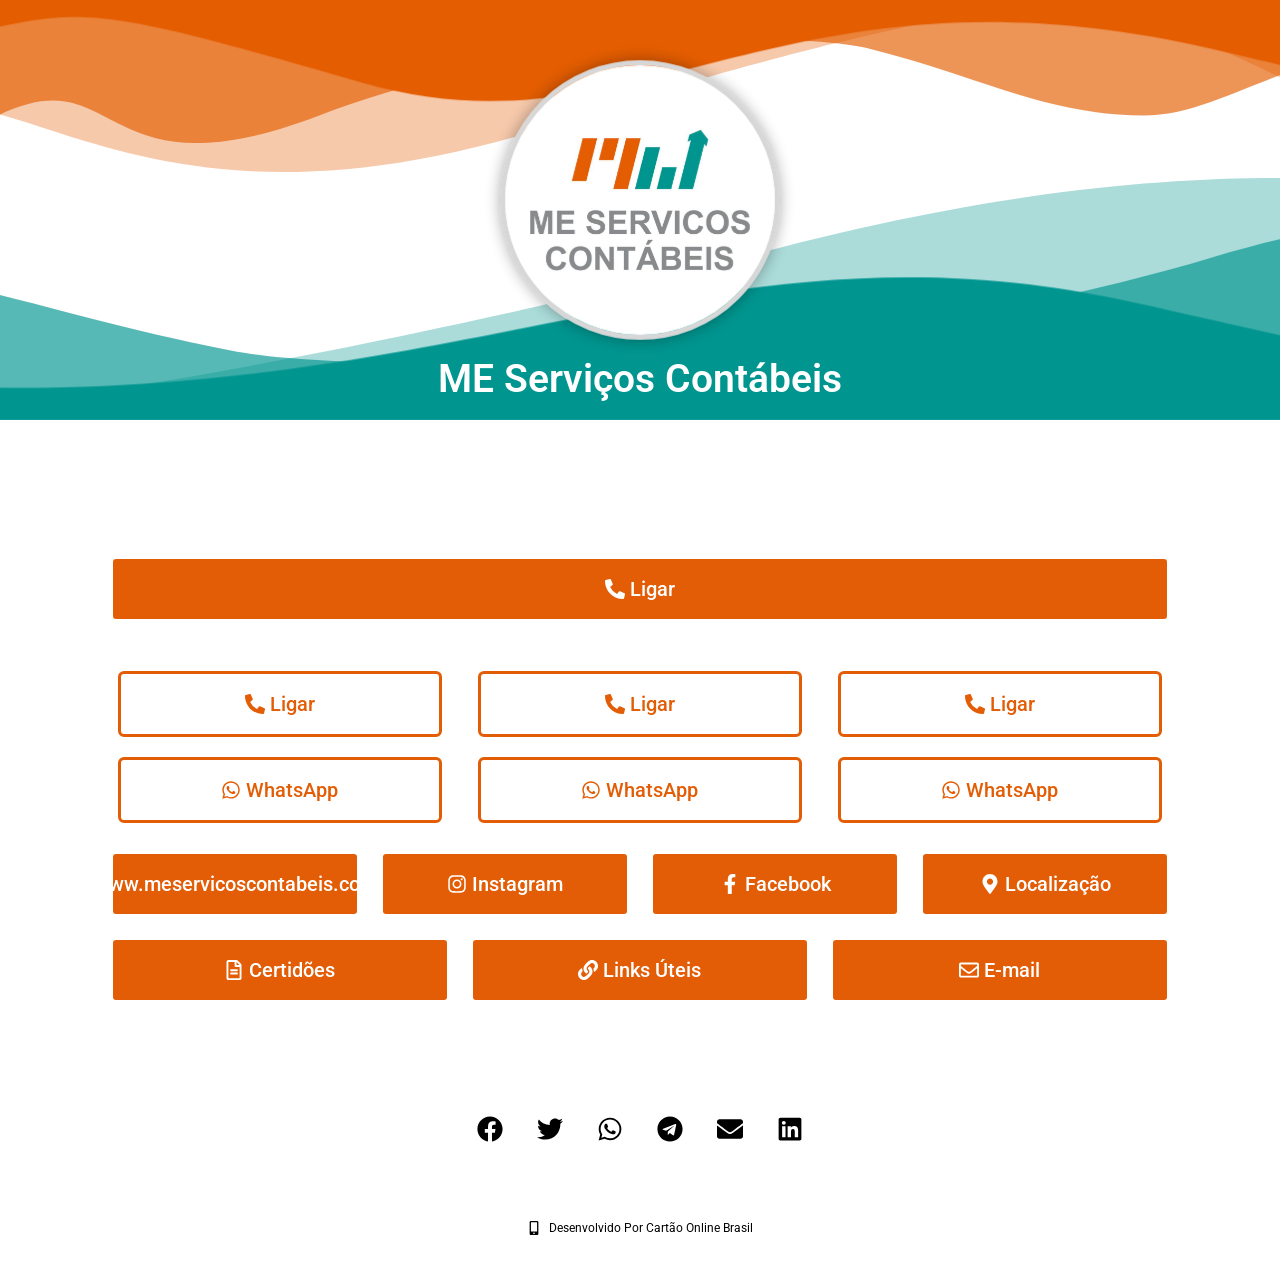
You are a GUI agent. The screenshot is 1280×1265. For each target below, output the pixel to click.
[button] (490, 1128)
